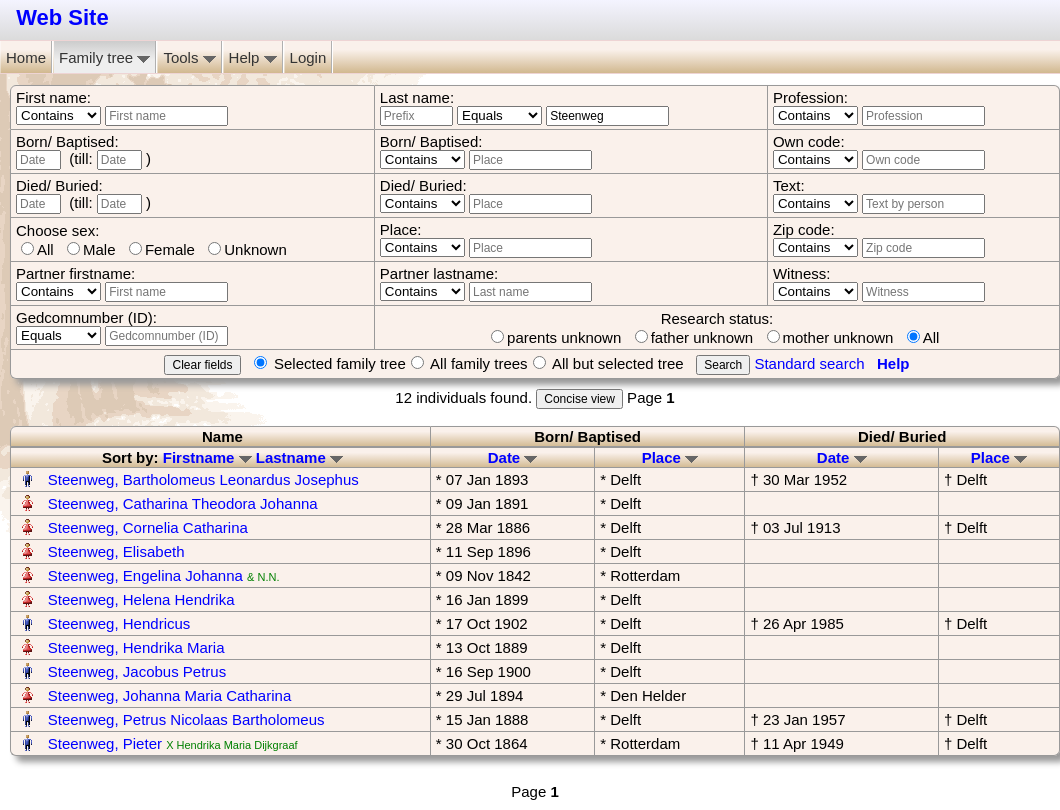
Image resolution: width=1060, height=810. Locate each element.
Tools (189, 57)
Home (26, 57)
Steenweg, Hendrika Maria (136, 647)
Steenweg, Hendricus (119, 623)
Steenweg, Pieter (105, 743)
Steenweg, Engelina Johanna (145, 575)
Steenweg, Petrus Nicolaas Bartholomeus (186, 719)
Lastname (299, 457)
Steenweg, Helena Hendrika (141, 599)
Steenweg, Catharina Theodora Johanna (183, 503)
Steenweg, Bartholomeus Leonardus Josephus (203, 479)
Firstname (207, 457)
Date (513, 457)
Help (253, 57)
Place (670, 457)
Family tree (104, 57)
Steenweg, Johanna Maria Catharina (170, 695)
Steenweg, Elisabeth (116, 551)
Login (308, 57)
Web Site (62, 17)
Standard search (809, 363)
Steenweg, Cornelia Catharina (148, 527)
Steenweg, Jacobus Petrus (137, 671)
